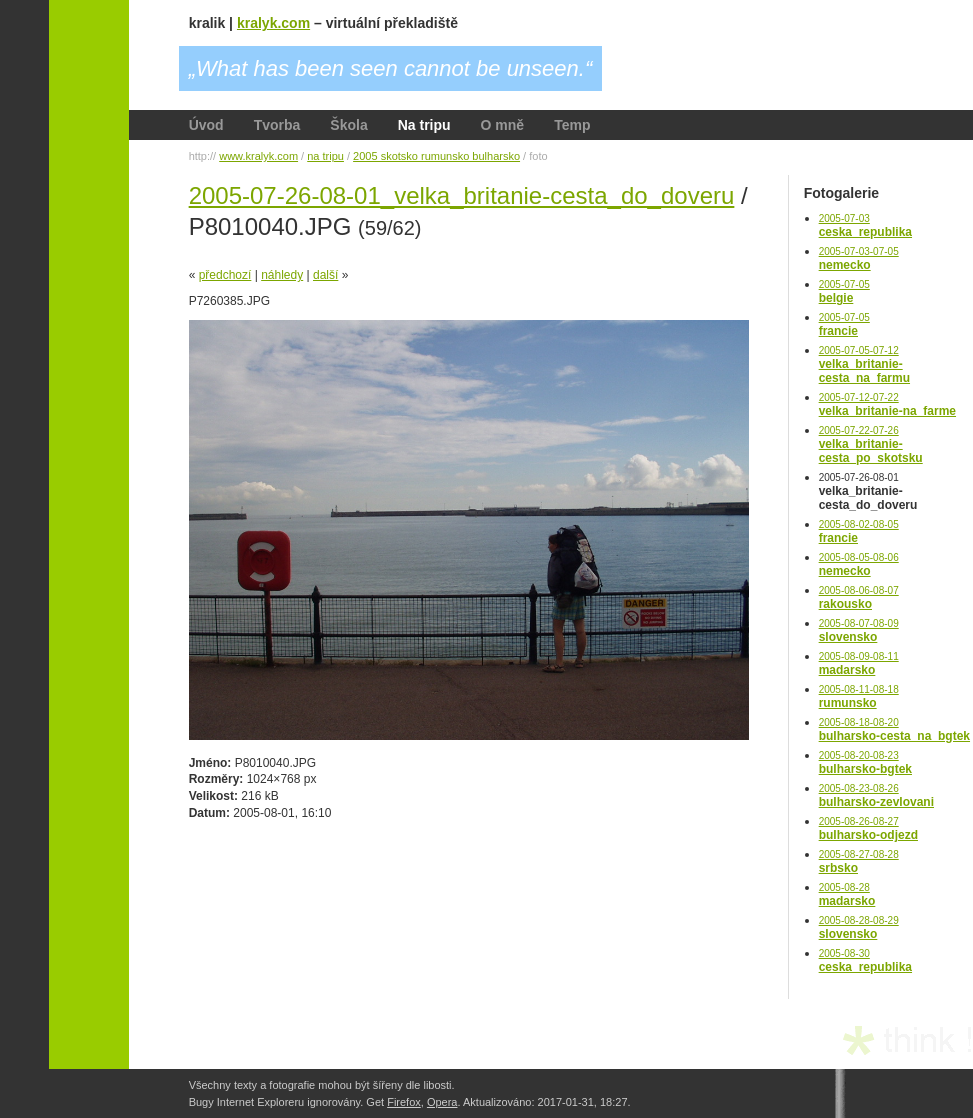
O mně (503, 125)
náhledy (282, 275)
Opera (442, 1102)
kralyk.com (273, 23)
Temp (572, 125)
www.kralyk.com (258, 156)
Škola (348, 125)
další (325, 275)
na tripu (325, 156)
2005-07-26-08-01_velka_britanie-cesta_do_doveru (462, 195)
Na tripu (424, 125)
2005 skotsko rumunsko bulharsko (436, 156)
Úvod (206, 125)
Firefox (404, 1102)
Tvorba (277, 125)
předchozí (225, 275)
